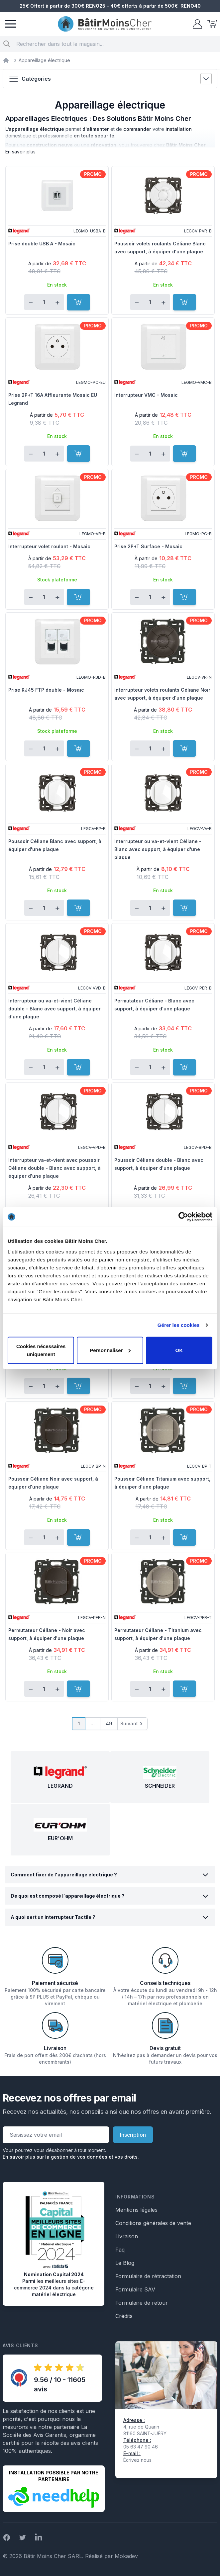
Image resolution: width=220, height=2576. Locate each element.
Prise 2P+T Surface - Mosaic (148, 546)
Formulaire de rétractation (148, 2276)
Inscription (133, 2134)
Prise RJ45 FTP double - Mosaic (46, 690)
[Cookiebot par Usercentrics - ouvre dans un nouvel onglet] (183, 1217)
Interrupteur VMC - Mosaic (146, 395)
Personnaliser (110, 1350)
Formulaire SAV (135, 2289)
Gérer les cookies (179, 1325)
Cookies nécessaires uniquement (40, 1350)
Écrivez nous (137, 2460)
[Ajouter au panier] (78, 302)
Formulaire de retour (141, 2302)
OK (179, 1350)
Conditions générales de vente (153, 2223)
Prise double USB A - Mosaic (41, 243)
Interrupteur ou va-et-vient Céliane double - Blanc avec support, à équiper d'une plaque (54, 1008)
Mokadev (126, 2556)
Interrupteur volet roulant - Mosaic (49, 546)
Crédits (124, 2316)
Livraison (126, 2236)
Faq (120, 2249)
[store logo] (105, 24)
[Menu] (11, 24)
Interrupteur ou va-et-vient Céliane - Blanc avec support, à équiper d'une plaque (157, 849)
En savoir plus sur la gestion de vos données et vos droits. (71, 2157)
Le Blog (124, 2263)
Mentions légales (136, 2209)
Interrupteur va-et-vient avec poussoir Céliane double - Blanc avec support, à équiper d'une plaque (54, 1168)
